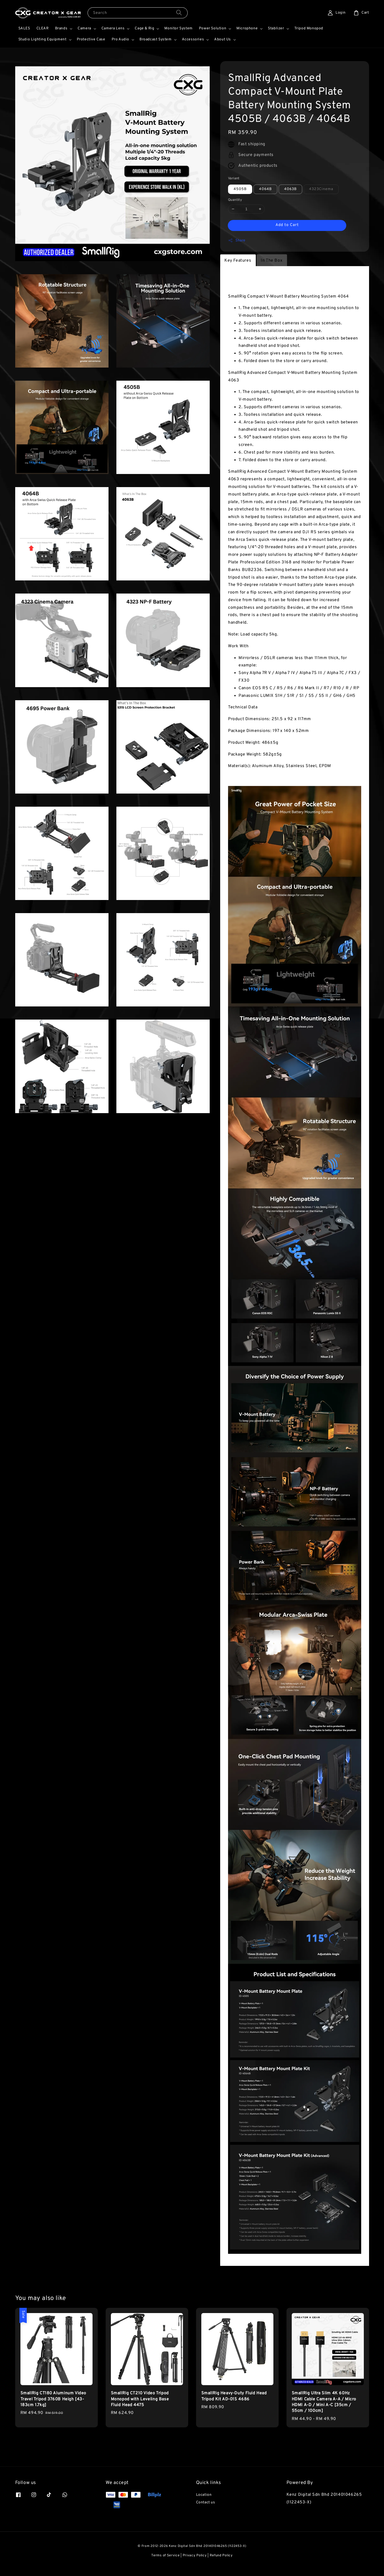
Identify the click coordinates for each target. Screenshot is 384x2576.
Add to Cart (287, 225)
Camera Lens (113, 28)
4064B (265, 189)
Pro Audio (120, 39)
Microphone (247, 28)
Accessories (193, 39)
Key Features (237, 260)
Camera (84, 28)
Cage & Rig (144, 28)
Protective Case (91, 39)
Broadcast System (155, 39)
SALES (24, 28)
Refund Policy (221, 2555)
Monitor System (178, 28)
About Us (222, 39)
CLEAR (42, 28)
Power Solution (212, 28)
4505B (240, 189)
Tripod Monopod (308, 28)
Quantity (235, 200)
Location (204, 2495)
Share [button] (237, 240)
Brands (61, 28)
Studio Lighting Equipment (42, 39)
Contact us (205, 2502)
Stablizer (276, 28)
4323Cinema (321, 189)
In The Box (271, 260)
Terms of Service (165, 2555)
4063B (290, 189)
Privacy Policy (195, 2555)
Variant (234, 178)
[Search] (179, 13)
